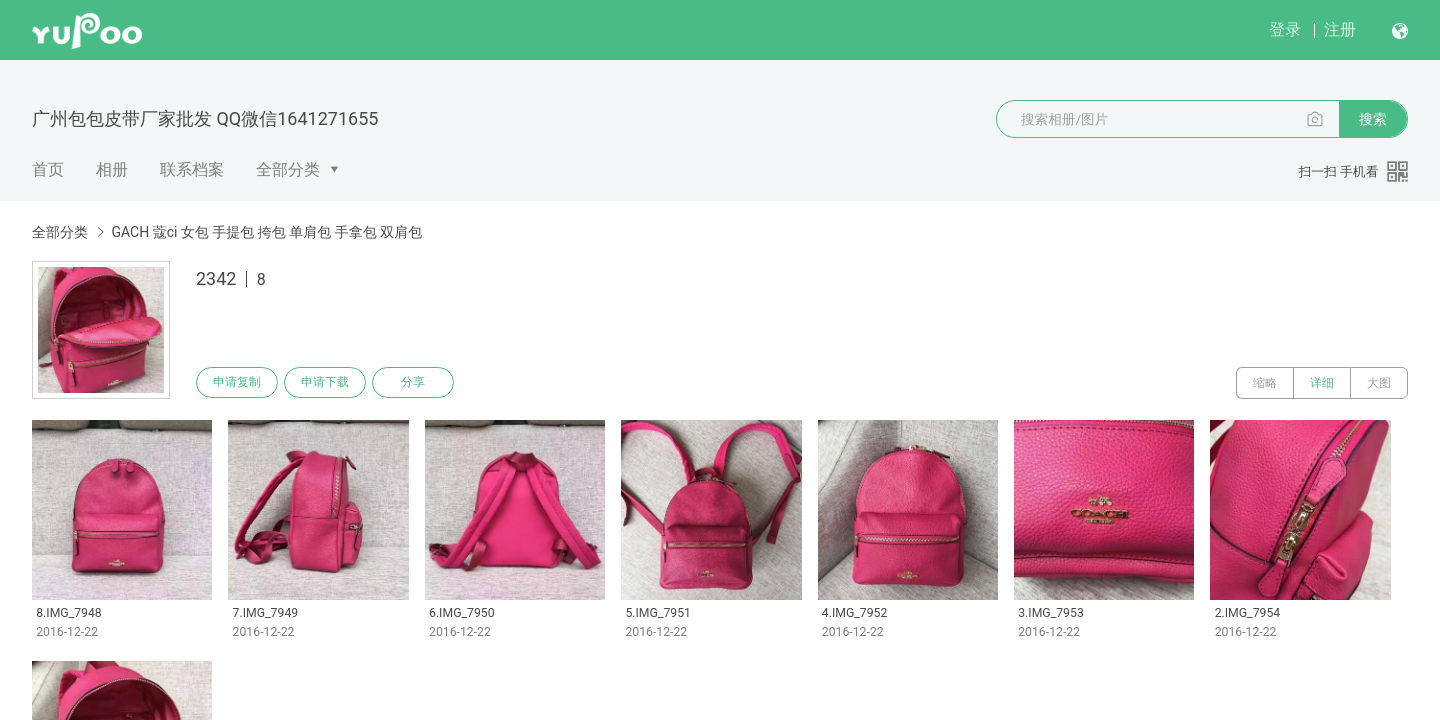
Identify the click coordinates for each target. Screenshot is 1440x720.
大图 (1379, 383)
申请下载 (328, 383)
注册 (1340, 29)
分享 (418, 383)
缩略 (1265, 383)
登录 (1285, 29)
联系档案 (192, 169)
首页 (48, 169)
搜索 (1373, 119)
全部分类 (288, 169)
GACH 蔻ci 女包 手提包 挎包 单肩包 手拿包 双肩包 (266, 232)
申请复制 (238, 383)
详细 (1322, 383)
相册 (112, 169)
